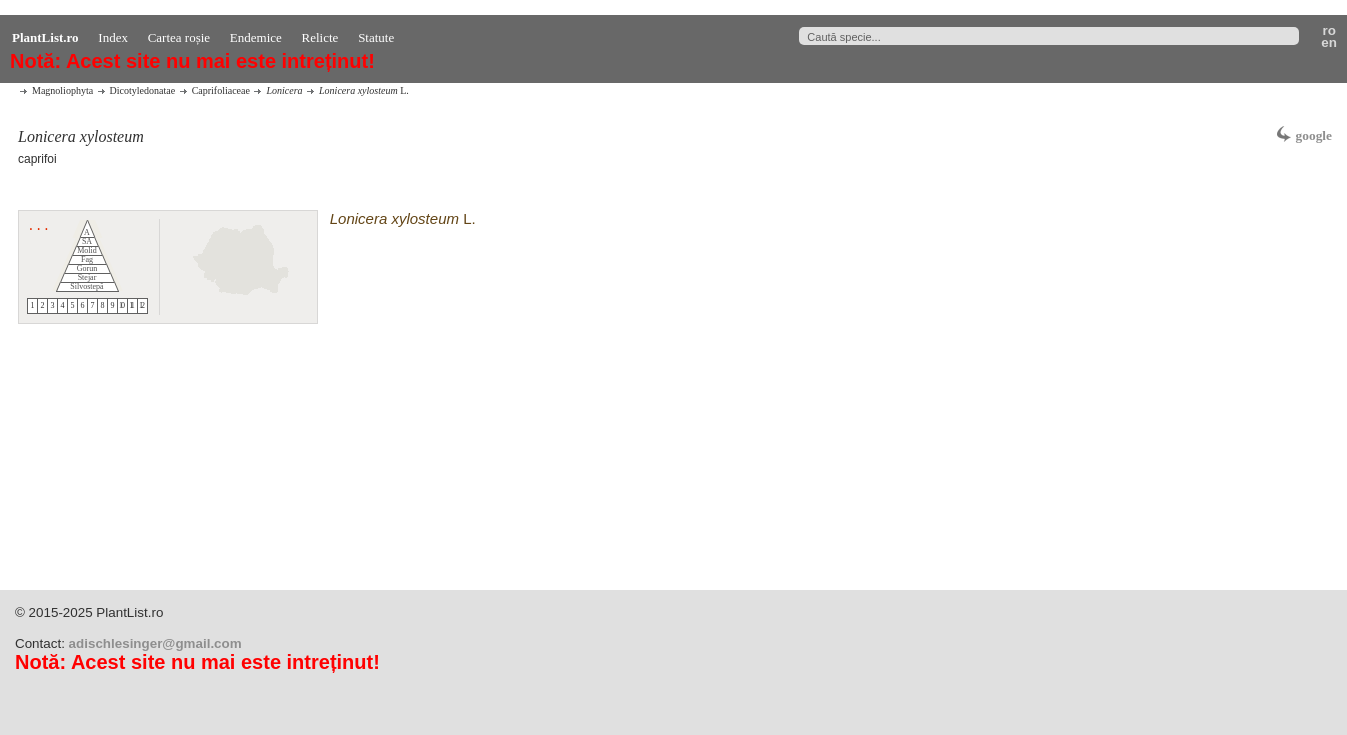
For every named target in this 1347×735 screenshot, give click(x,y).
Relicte (320, 37)
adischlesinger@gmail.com (155, 643)
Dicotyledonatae (143, 90)
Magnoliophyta (62, 90)
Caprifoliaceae (221, 90)
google (1314, 135)
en (1332, 43)
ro (1331, 31)
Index (113, 37)
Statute (376, 37)
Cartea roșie (179, 37)
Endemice (256, 37)
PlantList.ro (45, 37)
